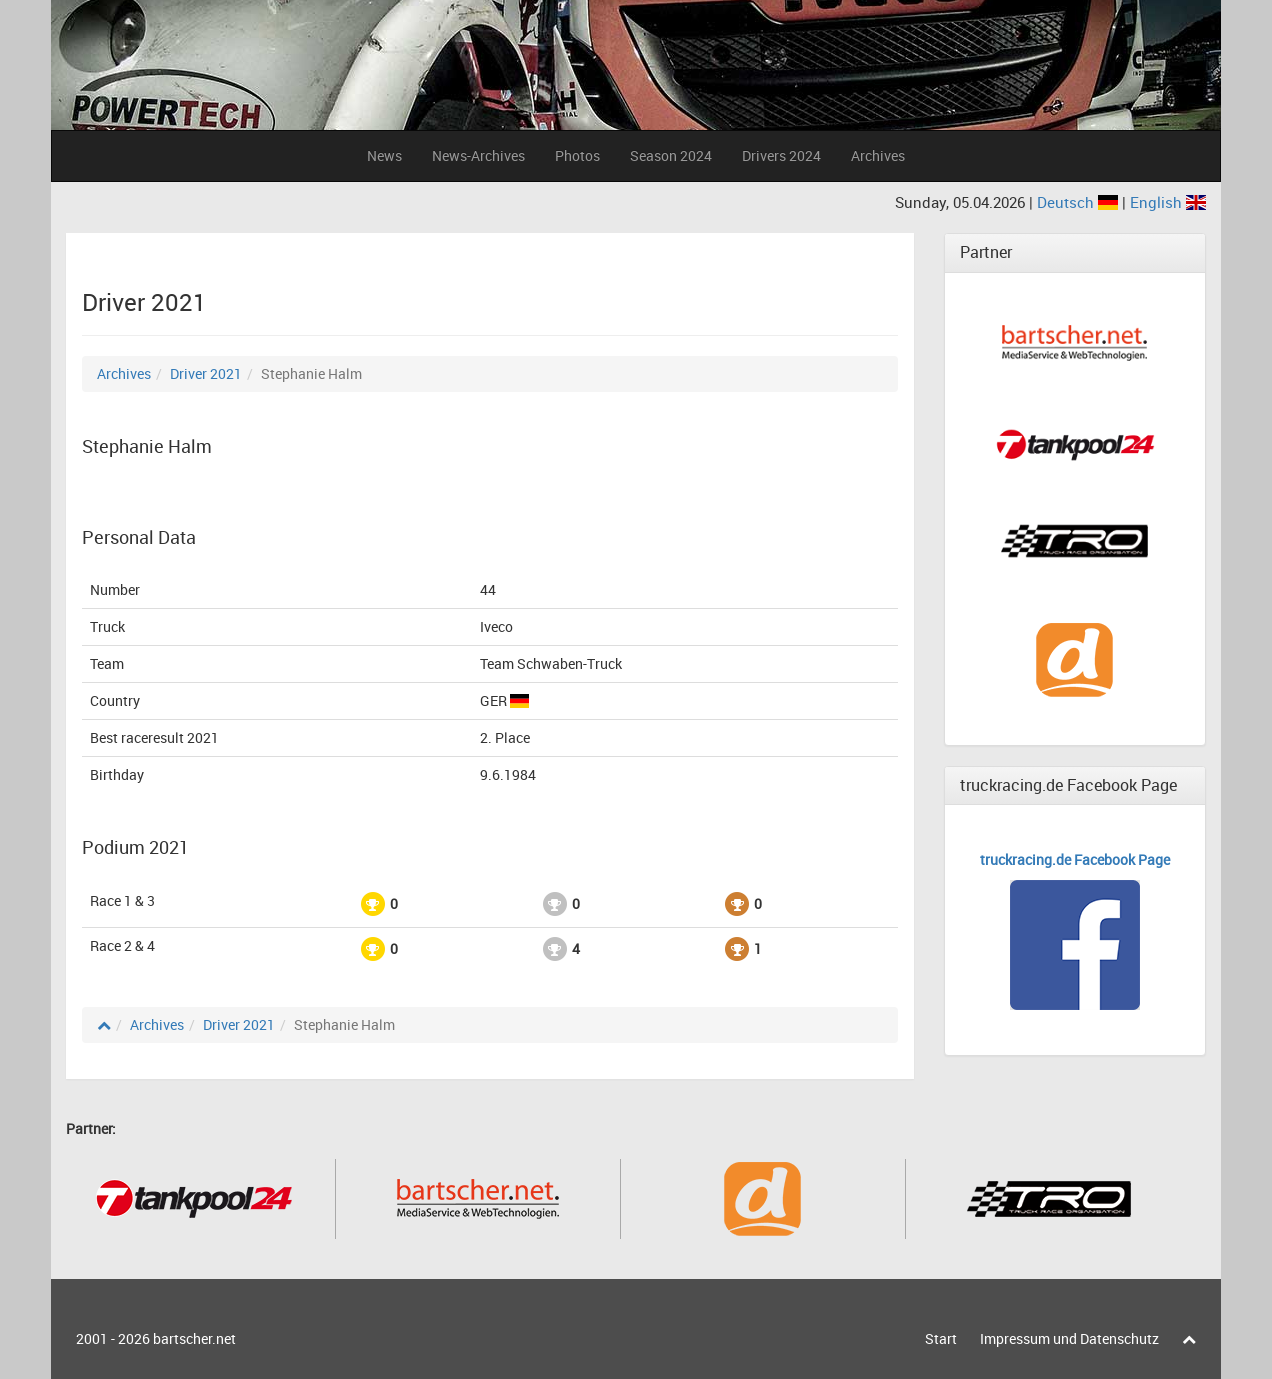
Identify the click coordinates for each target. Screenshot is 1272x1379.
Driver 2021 (206, 373)
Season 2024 (671, 155)
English (1168, 202)
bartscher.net (194, 1338)
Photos (577, 155)
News (384, 155)
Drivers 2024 (781, 155)
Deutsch (1079, 202)
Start (941, 1338)
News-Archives (478, 155)
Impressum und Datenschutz (1069, 1338)
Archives (878, 155)
